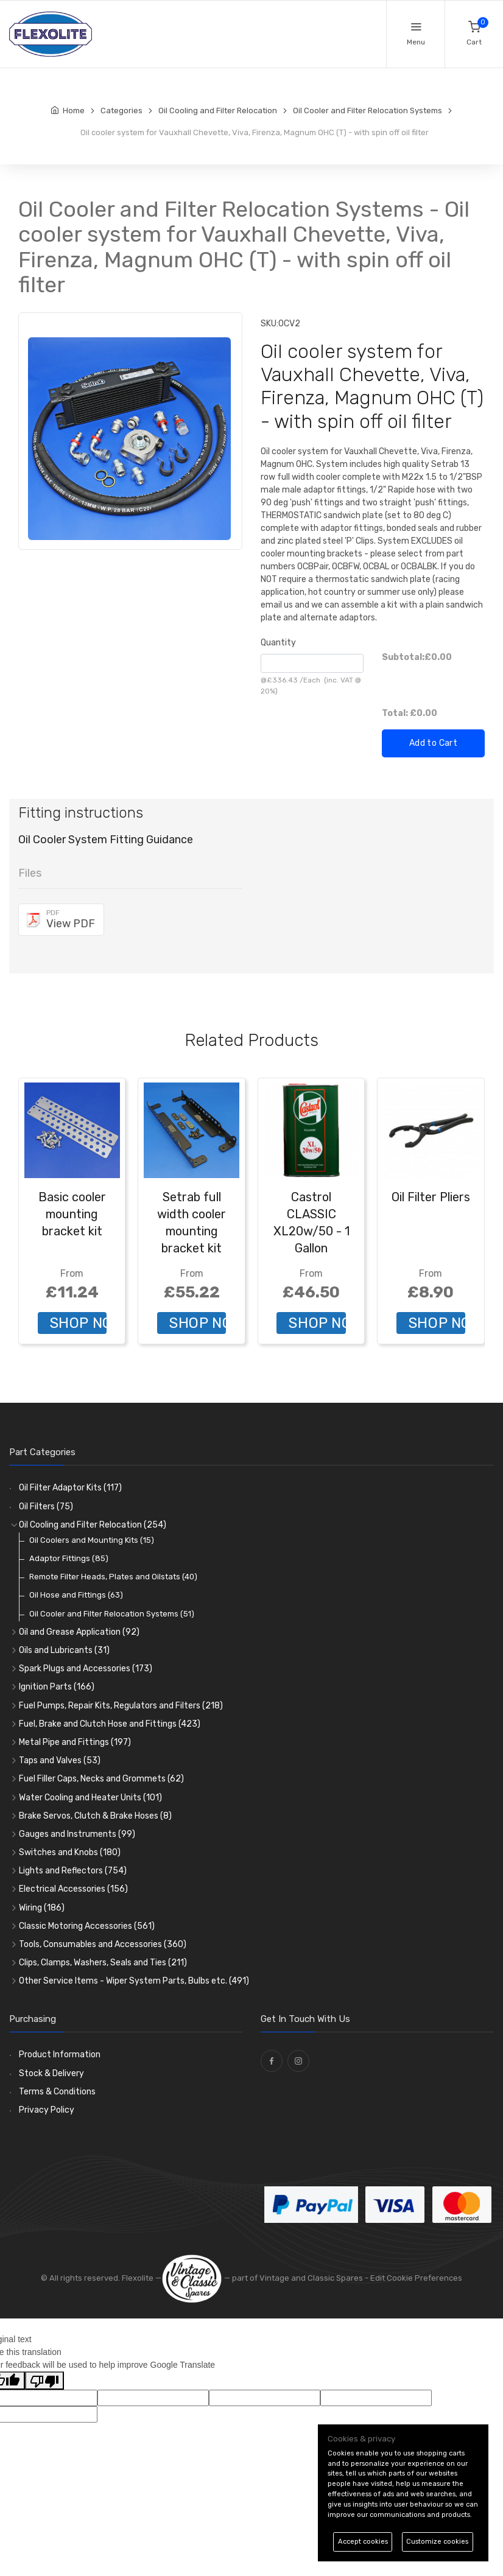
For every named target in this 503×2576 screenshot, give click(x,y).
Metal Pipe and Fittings (75, 1742)
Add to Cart (433, 743)
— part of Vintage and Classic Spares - (265, 2278)
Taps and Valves (59, 1760)
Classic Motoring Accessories (87, 1926)
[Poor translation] (44, 2380)
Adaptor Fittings (68, 1558)
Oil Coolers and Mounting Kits (91, 1540)
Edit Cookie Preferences (416, 2278)
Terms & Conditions (57, 2091)
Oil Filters (46, 1506)
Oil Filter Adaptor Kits (70, 1488)
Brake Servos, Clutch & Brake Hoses (95, 1816)
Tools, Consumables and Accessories (102, 1944)
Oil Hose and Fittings (76, 1594)
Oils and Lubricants (64, 1650)
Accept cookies (363, 2542)
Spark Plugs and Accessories (85, 1668)
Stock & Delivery (51, 2073)
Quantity (278, 642)
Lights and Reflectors (73, 1870)
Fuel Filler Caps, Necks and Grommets (101, 1779)
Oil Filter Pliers (431, 1197)
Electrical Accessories (73, 1889)
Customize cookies (437, 2542)
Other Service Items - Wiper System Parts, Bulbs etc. (134, 1981)
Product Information (59, 2054)
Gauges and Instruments (77, 1834)
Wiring (42, 1908)
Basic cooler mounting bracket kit (72, 1214)
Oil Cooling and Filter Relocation (92, 1525)
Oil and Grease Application (79, 1632)
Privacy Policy (46, 2110)
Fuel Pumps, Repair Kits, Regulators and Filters (121, 1705)
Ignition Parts (56, 1687)
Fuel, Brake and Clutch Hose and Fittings (109, 1724)
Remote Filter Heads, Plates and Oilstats (113, 1576)
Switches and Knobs (70, 1852)
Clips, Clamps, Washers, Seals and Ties (103, 1962)
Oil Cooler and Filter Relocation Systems (111, 1613)
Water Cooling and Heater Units (90, 1797)
